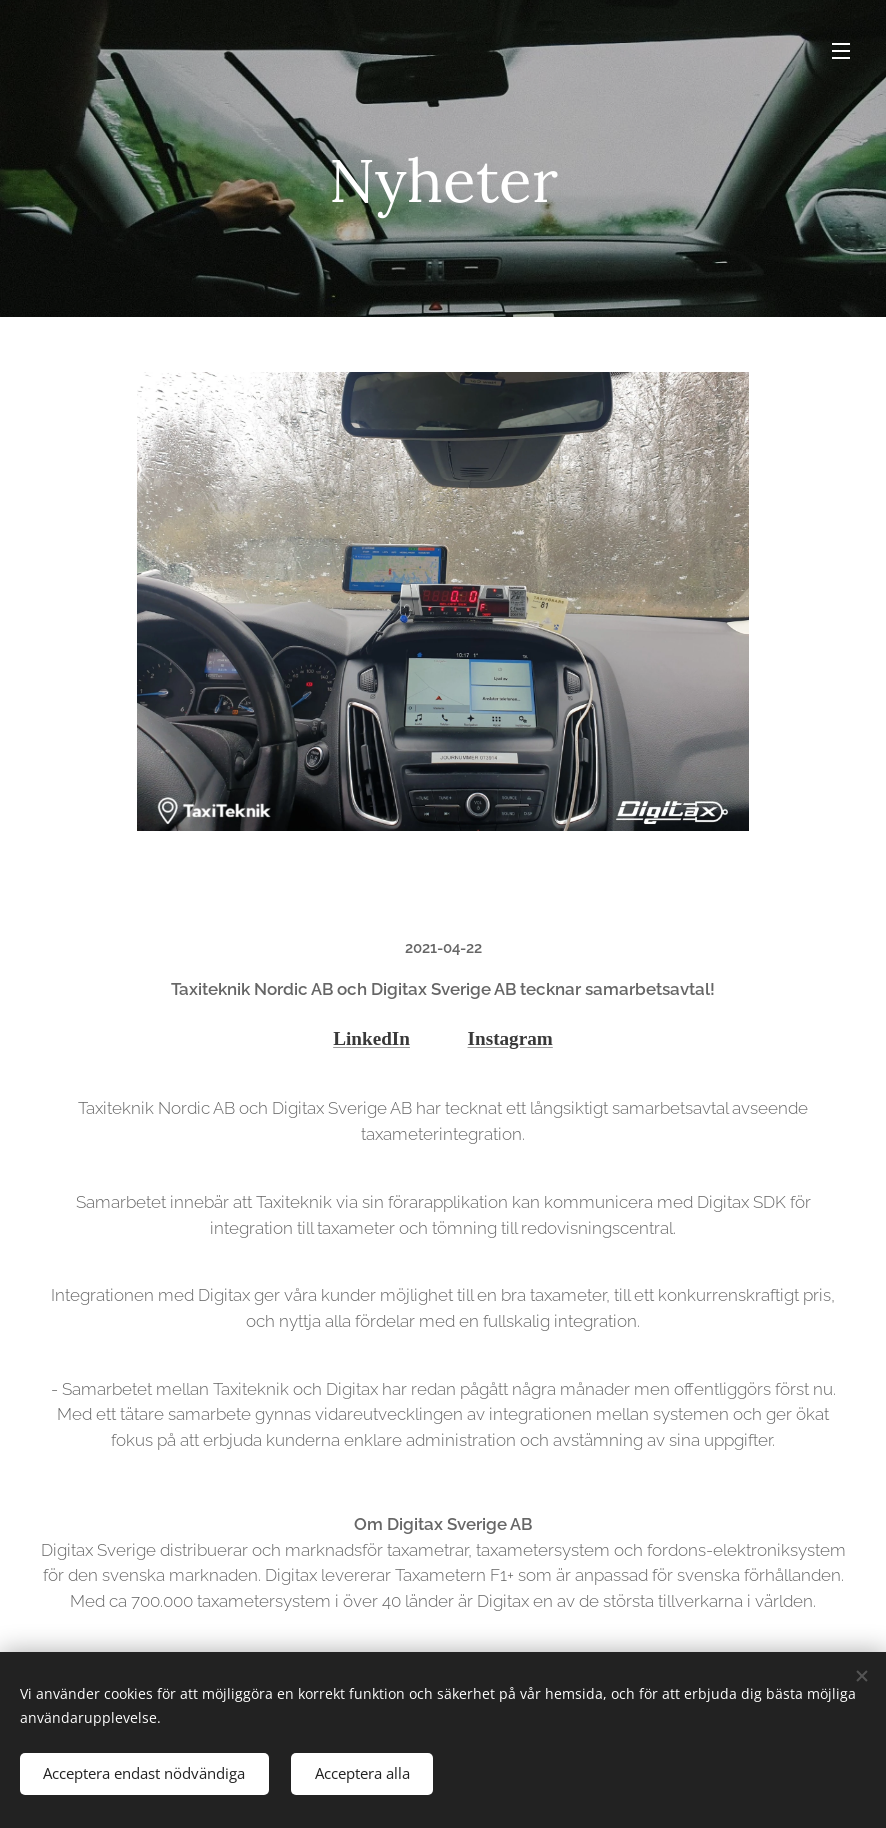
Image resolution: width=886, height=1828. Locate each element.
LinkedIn (371, 1038)
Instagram (510, 1038)
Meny (841, 51)
